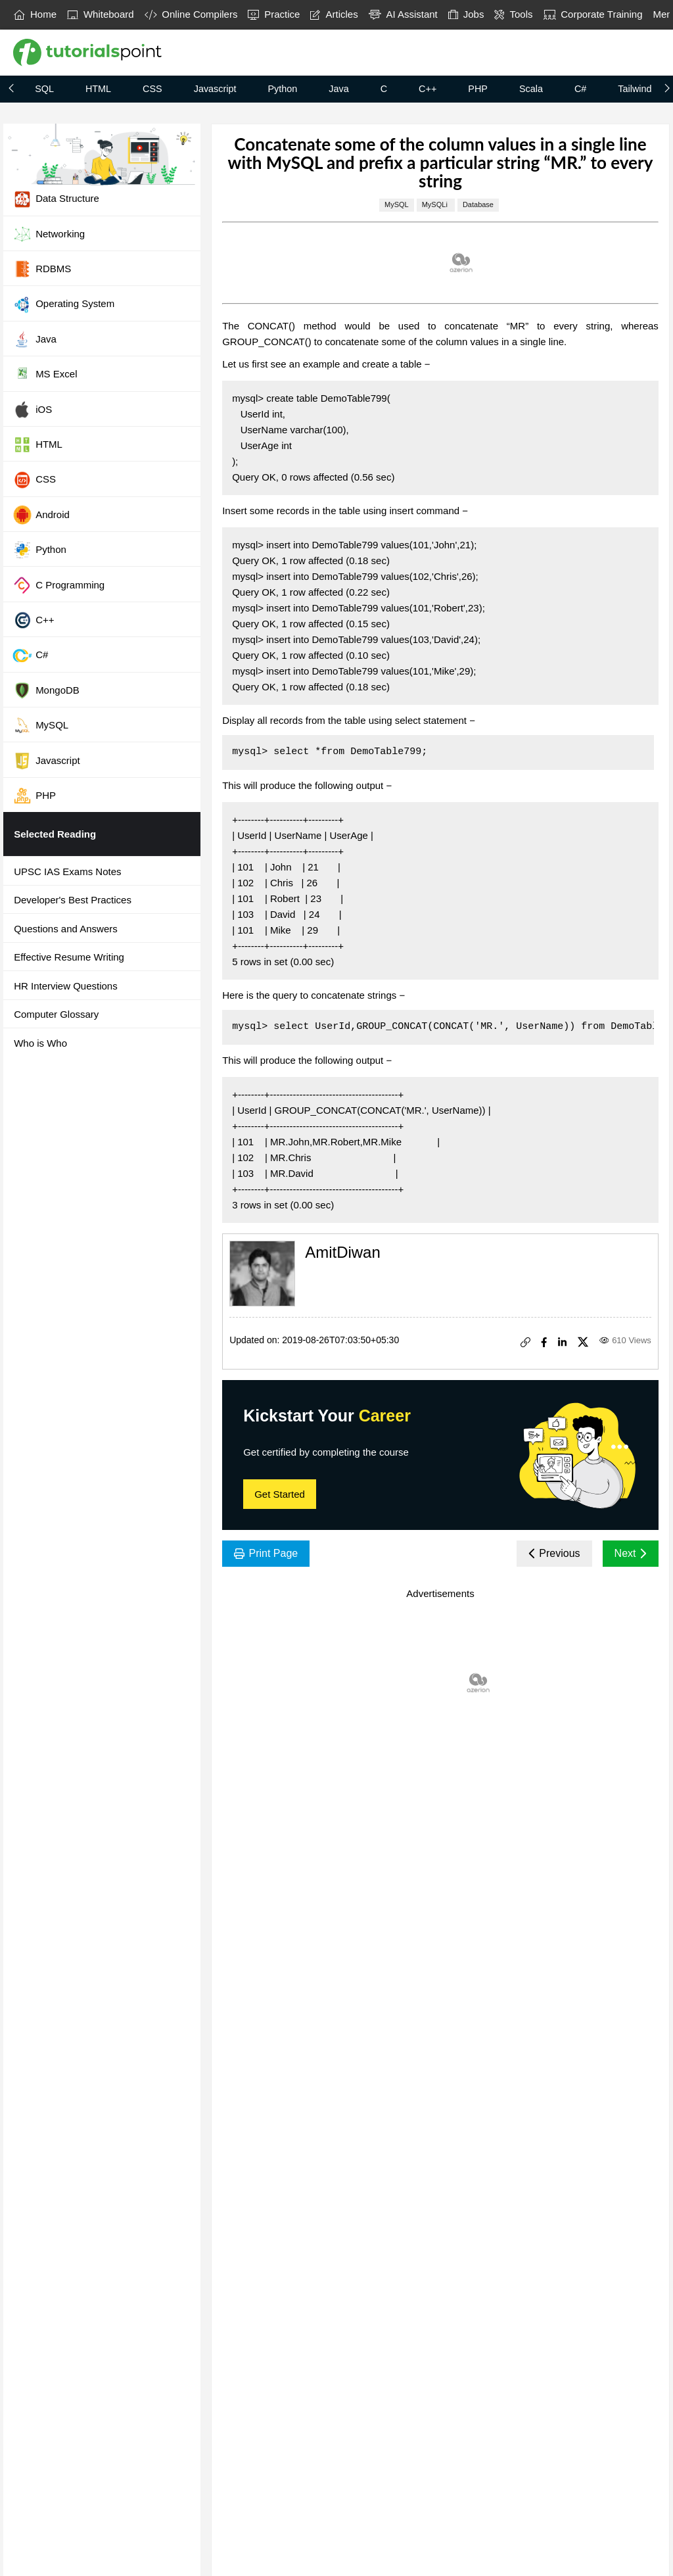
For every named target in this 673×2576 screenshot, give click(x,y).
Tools (513, 14)
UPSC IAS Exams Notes (67, 871)
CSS (152, 88)
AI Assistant (403, 14)
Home (35, 14)
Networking (48, 234)
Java (338, 88)
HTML (98, 88)
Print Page (266, 1553)
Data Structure (55, 199)
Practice (274, 14)
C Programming (58, 585)
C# (580, 88)
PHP (478, 88)
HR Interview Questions (66, 985)
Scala (531, 88)
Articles (334, 14)
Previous (554, 1553)
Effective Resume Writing (69, 957)
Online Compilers (191, 14)
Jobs (466, 14)
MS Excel (44, 375)
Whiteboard (100, 14)
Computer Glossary (56, 1014)
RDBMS (41, 269)
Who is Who (40, 1043)
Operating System (63, 304)
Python (282, 88)
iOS (32, 409)
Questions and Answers (66, 928)
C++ (427, 88)
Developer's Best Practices (72, 899)
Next (631, 1553)
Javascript (215, 88)
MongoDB (46, 690)
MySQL (40, 725)
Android (41, 515)
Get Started (279, 1494)
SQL (44, 88)
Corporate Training (593, 14)
